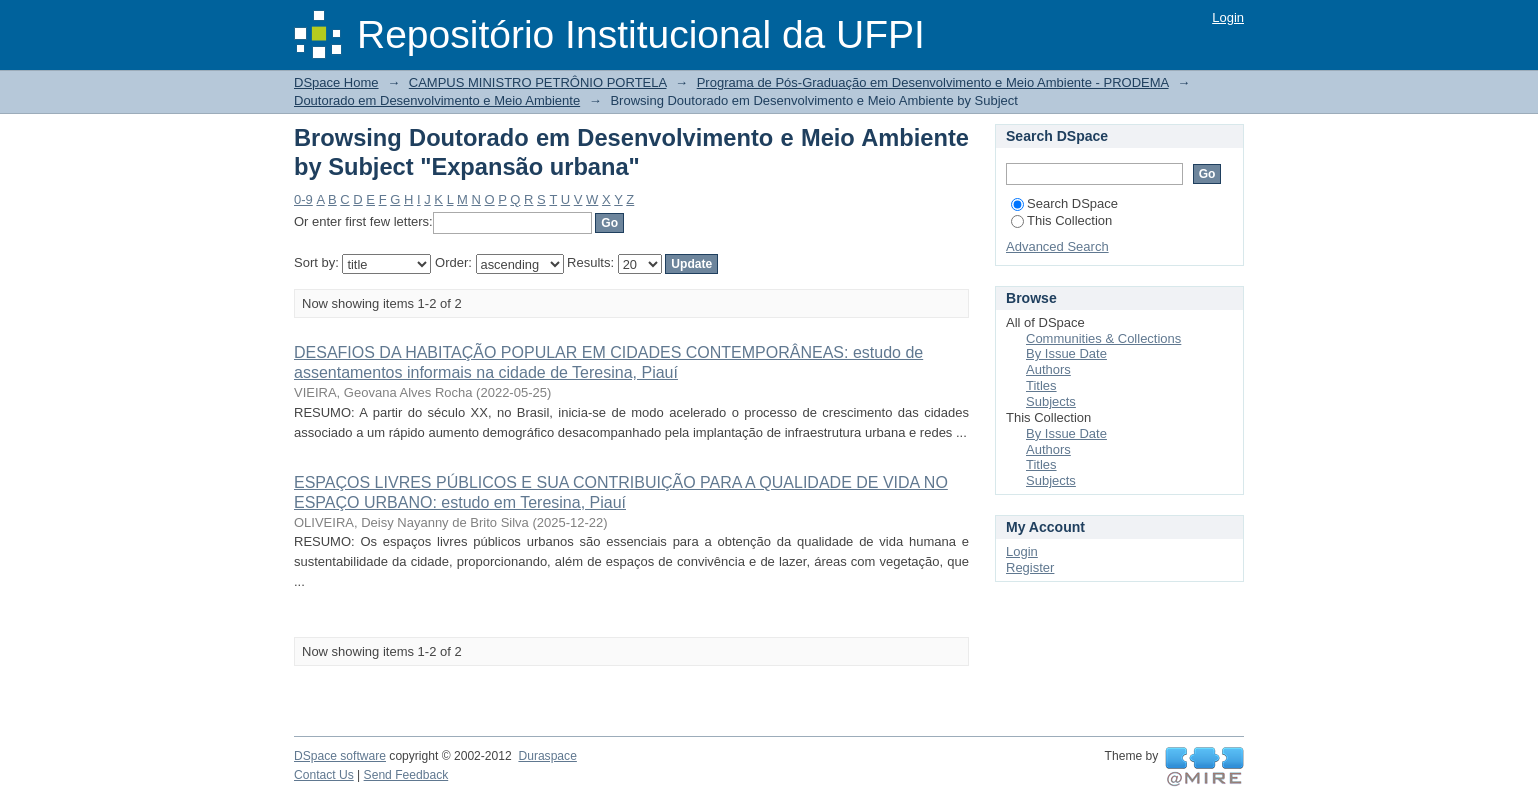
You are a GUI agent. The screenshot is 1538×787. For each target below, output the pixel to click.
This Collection (1061, 220)
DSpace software (340, 756)
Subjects (1051, 401)
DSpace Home (336, 82)
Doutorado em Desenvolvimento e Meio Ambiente (437, 100)
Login (1228, 17)
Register (1030, 567)
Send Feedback (406, 775)
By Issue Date (1066, 353)
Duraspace (547, 756)
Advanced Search (1057, 246)
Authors (1048, 369)
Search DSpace (1064, 203)
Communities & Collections (1103, 338)
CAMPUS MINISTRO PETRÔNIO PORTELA (538, 82)
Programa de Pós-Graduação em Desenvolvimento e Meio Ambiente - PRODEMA (933, 82)
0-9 (303, 199)
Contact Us (324, 775)
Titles (1041, 385)
